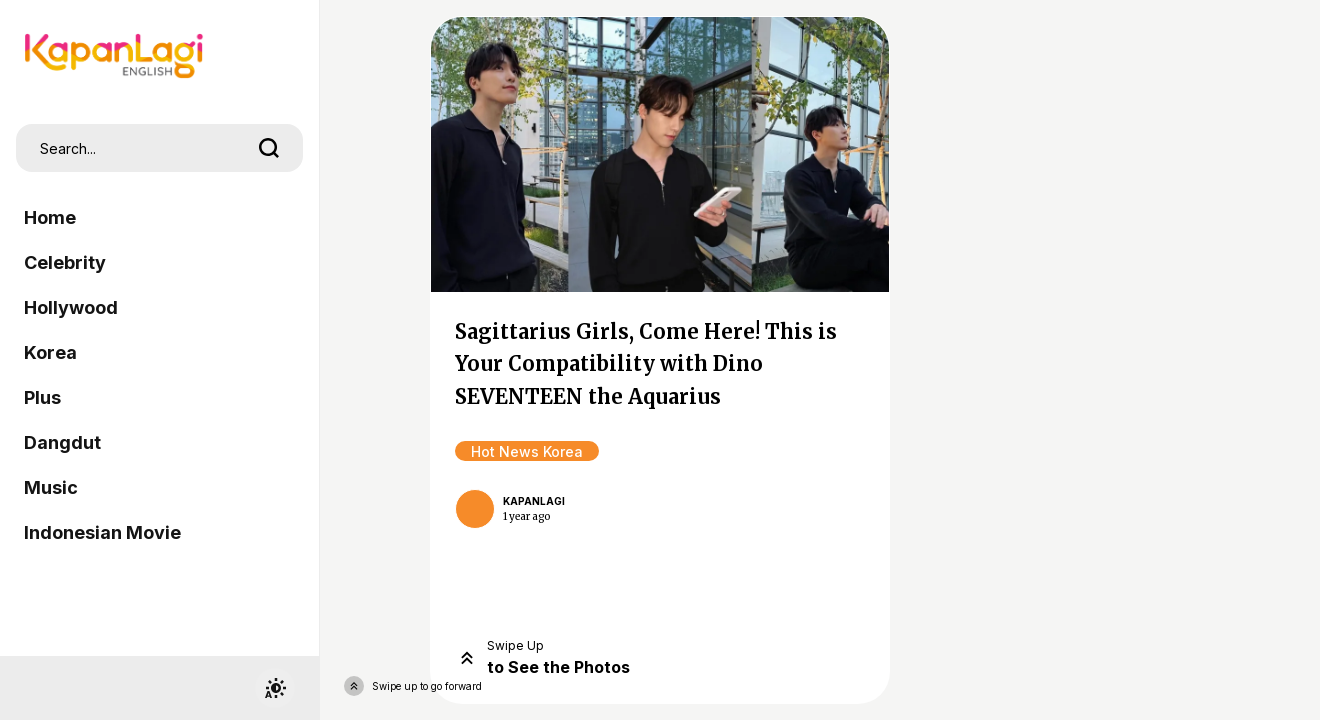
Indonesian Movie (102, 532)
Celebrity (65, 262)
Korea (50, 352)
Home (50, 217)
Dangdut (62, 442)
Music (51, 487)
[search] (269, 148)
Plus (42, 397)
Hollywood (71, 307)
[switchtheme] (275, 688)
